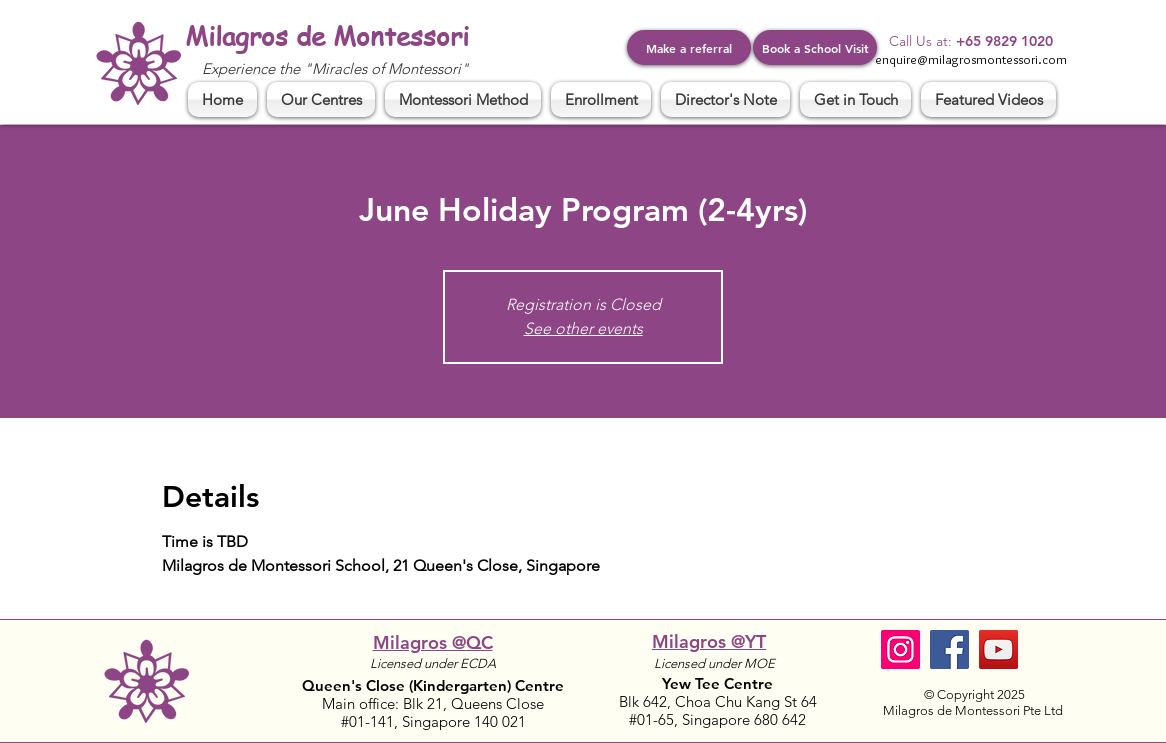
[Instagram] (900, 649)
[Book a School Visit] (815, 47)
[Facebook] (949, 649)
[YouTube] (998, 649)
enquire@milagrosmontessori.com (971, 59)
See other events (583, 328)
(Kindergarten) (462, 685)
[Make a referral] (689, 47)
